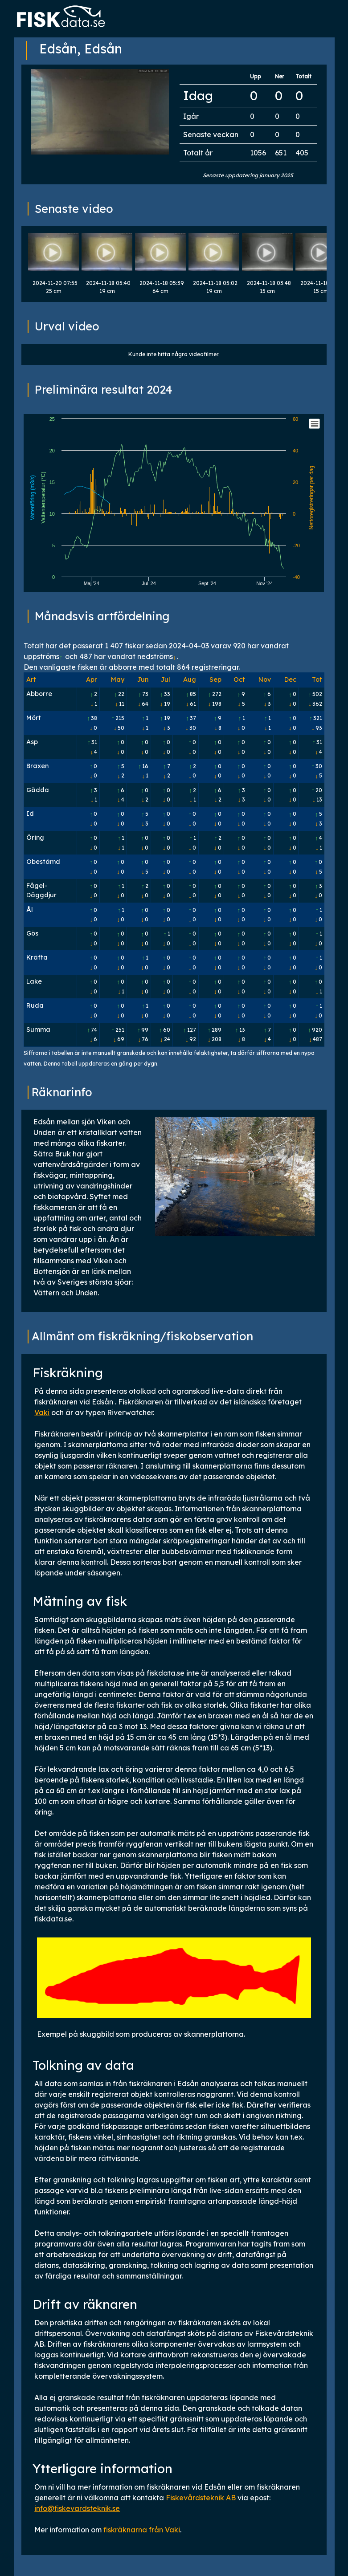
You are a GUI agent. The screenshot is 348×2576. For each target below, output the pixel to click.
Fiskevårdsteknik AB (201, 2497)
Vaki (41, 1412)
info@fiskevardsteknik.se (77, 2508)
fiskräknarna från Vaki (141, 2529)
